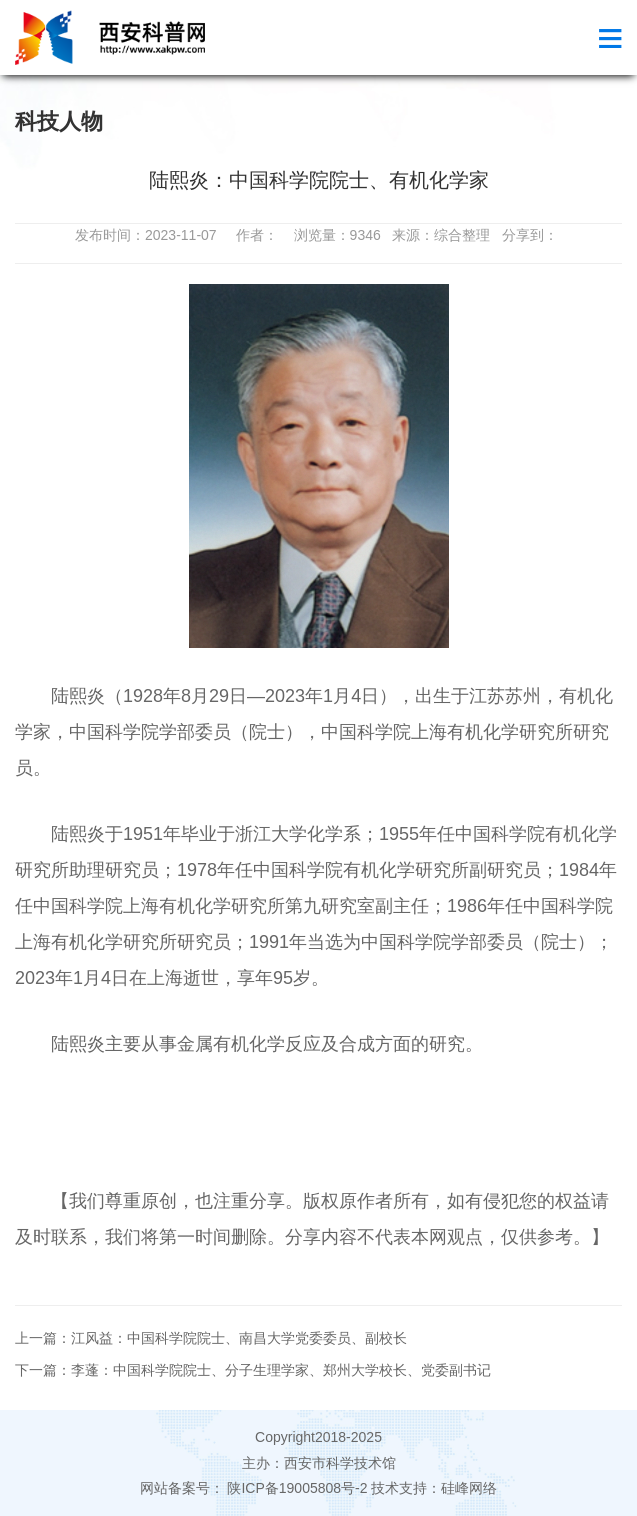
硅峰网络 (469, 1488)
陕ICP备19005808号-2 (298, 1488)
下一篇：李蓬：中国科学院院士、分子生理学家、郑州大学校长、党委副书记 (253, 1370)
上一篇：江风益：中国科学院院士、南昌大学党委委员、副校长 (211, 1338)
